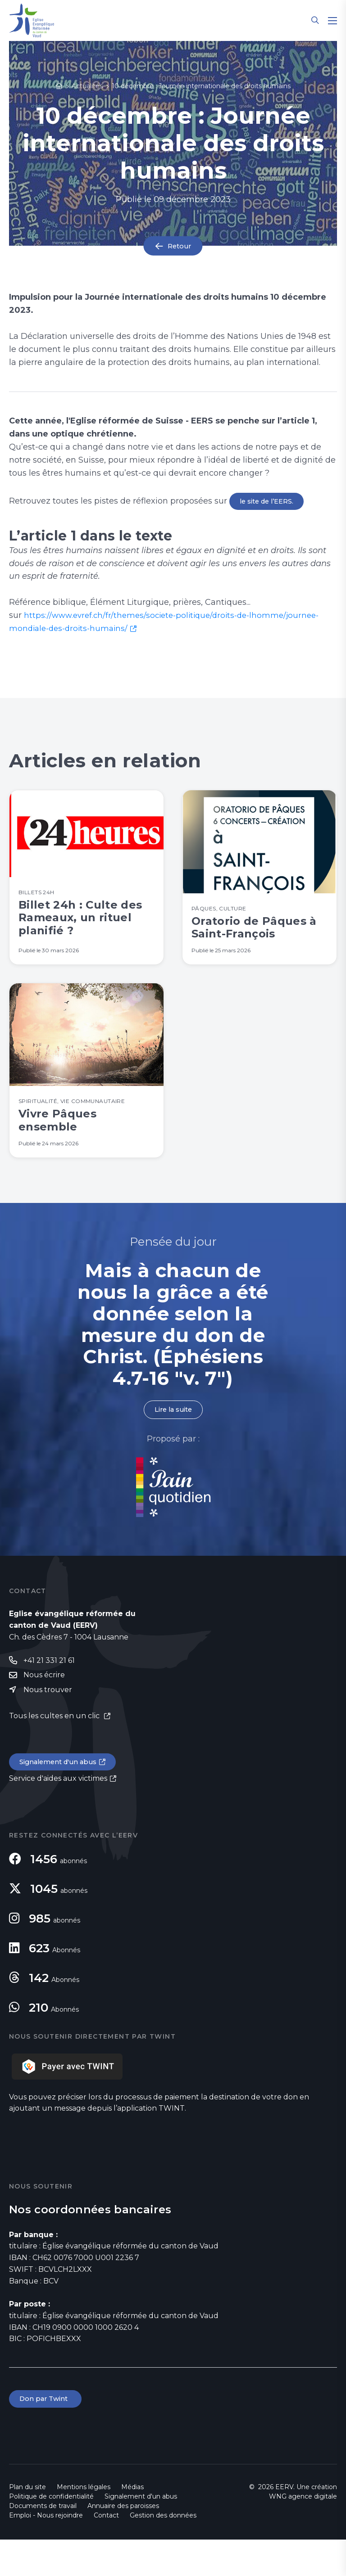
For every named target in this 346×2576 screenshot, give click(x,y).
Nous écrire (44, 1708)
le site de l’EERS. (269, 502)
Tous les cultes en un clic (55, 1750)
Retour (179, 246)
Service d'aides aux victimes (58, 1814)
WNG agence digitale (303, 2533)
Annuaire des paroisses (123, 2542)
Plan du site (27, 2523)
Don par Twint (46, 2435)
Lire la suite (173, 1441)
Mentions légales (83, 2523)
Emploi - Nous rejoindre (46, 2552)
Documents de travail (43, 2542)
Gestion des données (163, 2552)
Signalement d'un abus (61, 1796)
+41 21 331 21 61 (49, 1693)
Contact (106, 2552)
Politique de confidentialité (51, 2533)
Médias (132, 2523)
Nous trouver (47, 1723)
